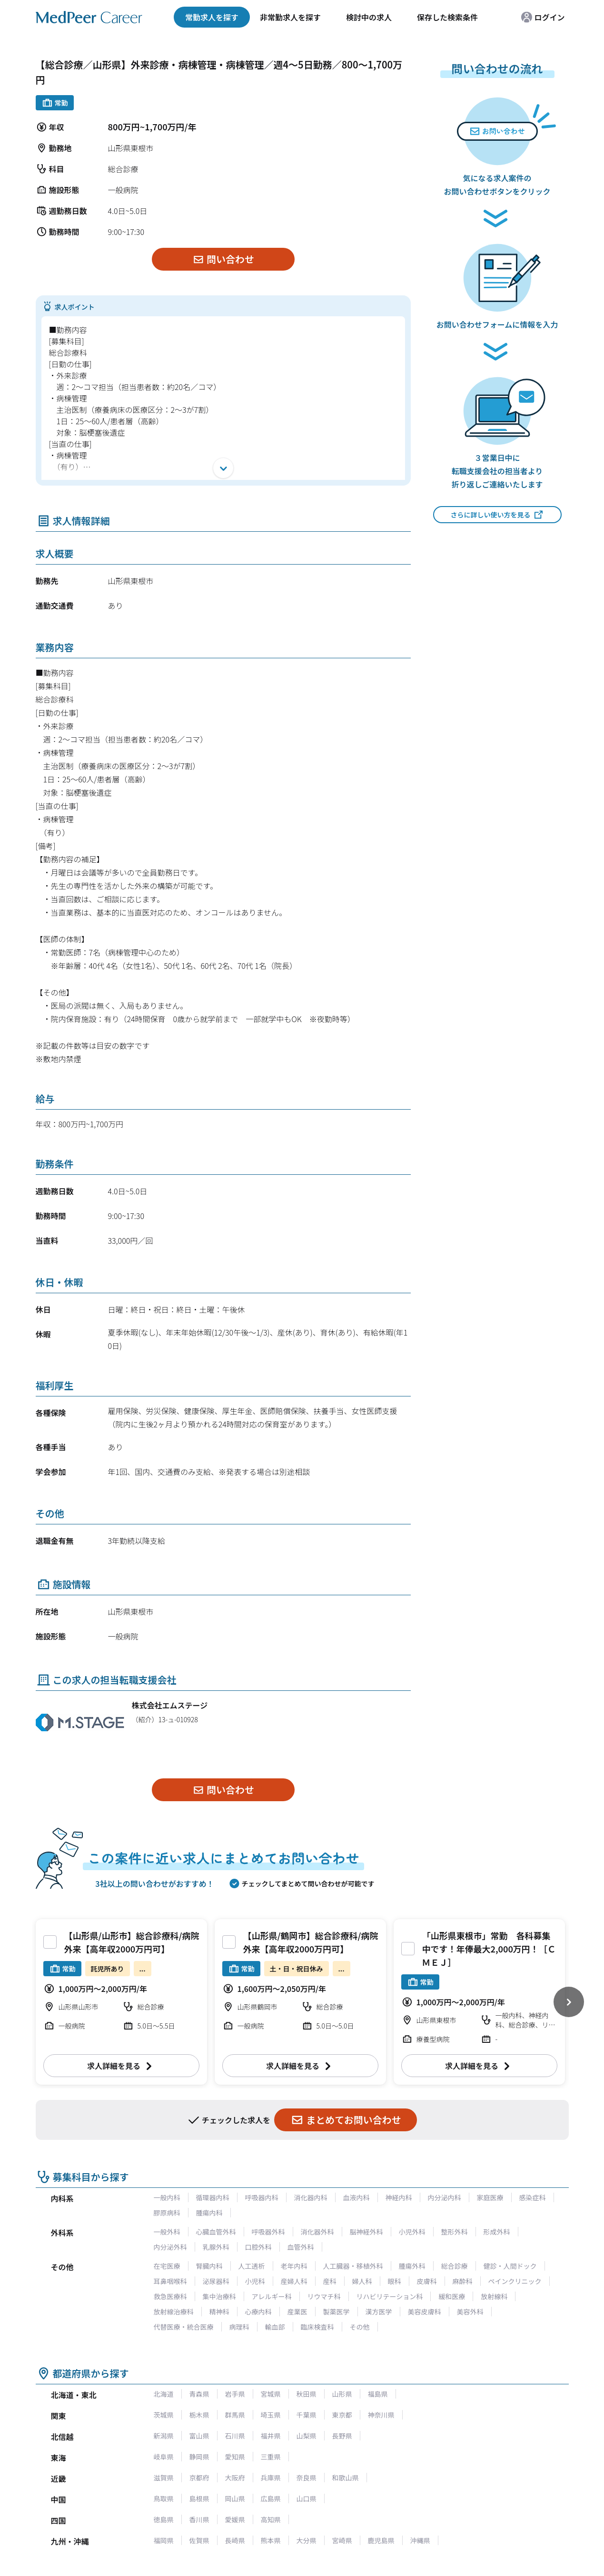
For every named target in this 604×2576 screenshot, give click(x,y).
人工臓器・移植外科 (353, 2266)
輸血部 (275, 2327)
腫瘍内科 (209, 2212)
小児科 (255, 2281)
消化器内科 (310, 2197)
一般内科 (167, 2197)
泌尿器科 (216, 2281)
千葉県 (307, 2415)
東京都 (342, 2415)
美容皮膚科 (424, 2311)
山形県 (342, 2394)
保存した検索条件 (447, 17)
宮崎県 (342, 2540)
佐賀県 (199, 2540)
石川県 (235, 2435)
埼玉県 (271, 2415)
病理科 (239, 2327)
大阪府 (235, 2477)
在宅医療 (167, 2266)
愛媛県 (235, 2519)
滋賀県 (164, 2477)
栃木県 (199, 2415)
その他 (360, 2327)
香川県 (199, 2519)
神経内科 (399, 2197)
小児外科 (412, 2231)
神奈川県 (381, 2415)
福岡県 (164, 2540)
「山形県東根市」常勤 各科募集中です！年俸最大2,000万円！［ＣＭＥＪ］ (489, 1948)
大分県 (307, 2540)
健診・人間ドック (510, 2266)
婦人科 (362, 2281)
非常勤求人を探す (290, 17)
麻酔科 (463, 2281)
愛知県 (235, 2456)
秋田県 (307, 2394)
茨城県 (164, 2415)
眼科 (394, 2281)
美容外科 (470, 2311)
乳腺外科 (216, 2247)
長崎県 (235, 2540)
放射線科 (494, 2296)
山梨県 (307, 2435)
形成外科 (497, 2231)
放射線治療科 (174, 2311)
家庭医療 (490, 2197)
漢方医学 (379, 2311)
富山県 (199, 2435)
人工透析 (251, 2266)
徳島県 (164, 2519)
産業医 (297, 2311)
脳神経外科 (366, 2231)
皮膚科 (427, 2281)
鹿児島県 (381, 2540)
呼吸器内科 (261, 2197)
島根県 (199, 2498)
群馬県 (235, 2415)
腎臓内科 (209, 2266)
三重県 (271, 2456)
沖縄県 (420, 2540)
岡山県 (235, 2498)
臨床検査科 (317, 2327)
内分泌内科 (444, 2197)
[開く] (223, 468)
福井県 (271, 2435)
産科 (330, 2281)
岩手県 (235, 2394)
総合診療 (454, 2266)
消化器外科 (317, 2231)
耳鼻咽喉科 (170, 2281)
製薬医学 (336, 2311)
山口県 (307, 2498)
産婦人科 (294, 2281)
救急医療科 (170, 2296)
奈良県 (307, 2477)
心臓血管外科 (216, 2231)
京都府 (199, 2477)
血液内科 (356, 2197)
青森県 (199, 2394)
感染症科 (532, 2197)
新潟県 (164, 2435)
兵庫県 (271, 2477)
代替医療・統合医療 (184, 2327)
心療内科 (258, 2311)
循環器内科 (212, 2197)
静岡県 (199, 2456)
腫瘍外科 (412, 2266)
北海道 (164, 2394)
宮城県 (271, 2394)
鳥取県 (164, 2498)
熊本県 (271, 2540)
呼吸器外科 (268, 2231)
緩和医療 (451, 2296)
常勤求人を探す (211, 17)
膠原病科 (167, 2212)
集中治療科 (219, 2296)
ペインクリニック (515, 2281)
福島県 (378, 2394)
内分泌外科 (170, 2247)
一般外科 (167, 2231)
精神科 (219, 2311)
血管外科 (300, 2247)
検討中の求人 (369, 17)
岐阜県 (164, 2456)
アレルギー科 (272, 2296)
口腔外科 (258, 2247)
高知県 (271, 2519)
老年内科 (294, 2266)
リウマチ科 (324, 2296)
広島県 (271, 2498)
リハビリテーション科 (389, 2296)
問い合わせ (223, 259)
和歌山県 (345, 2477)
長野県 (342, 2435)
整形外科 (454, 2231)
